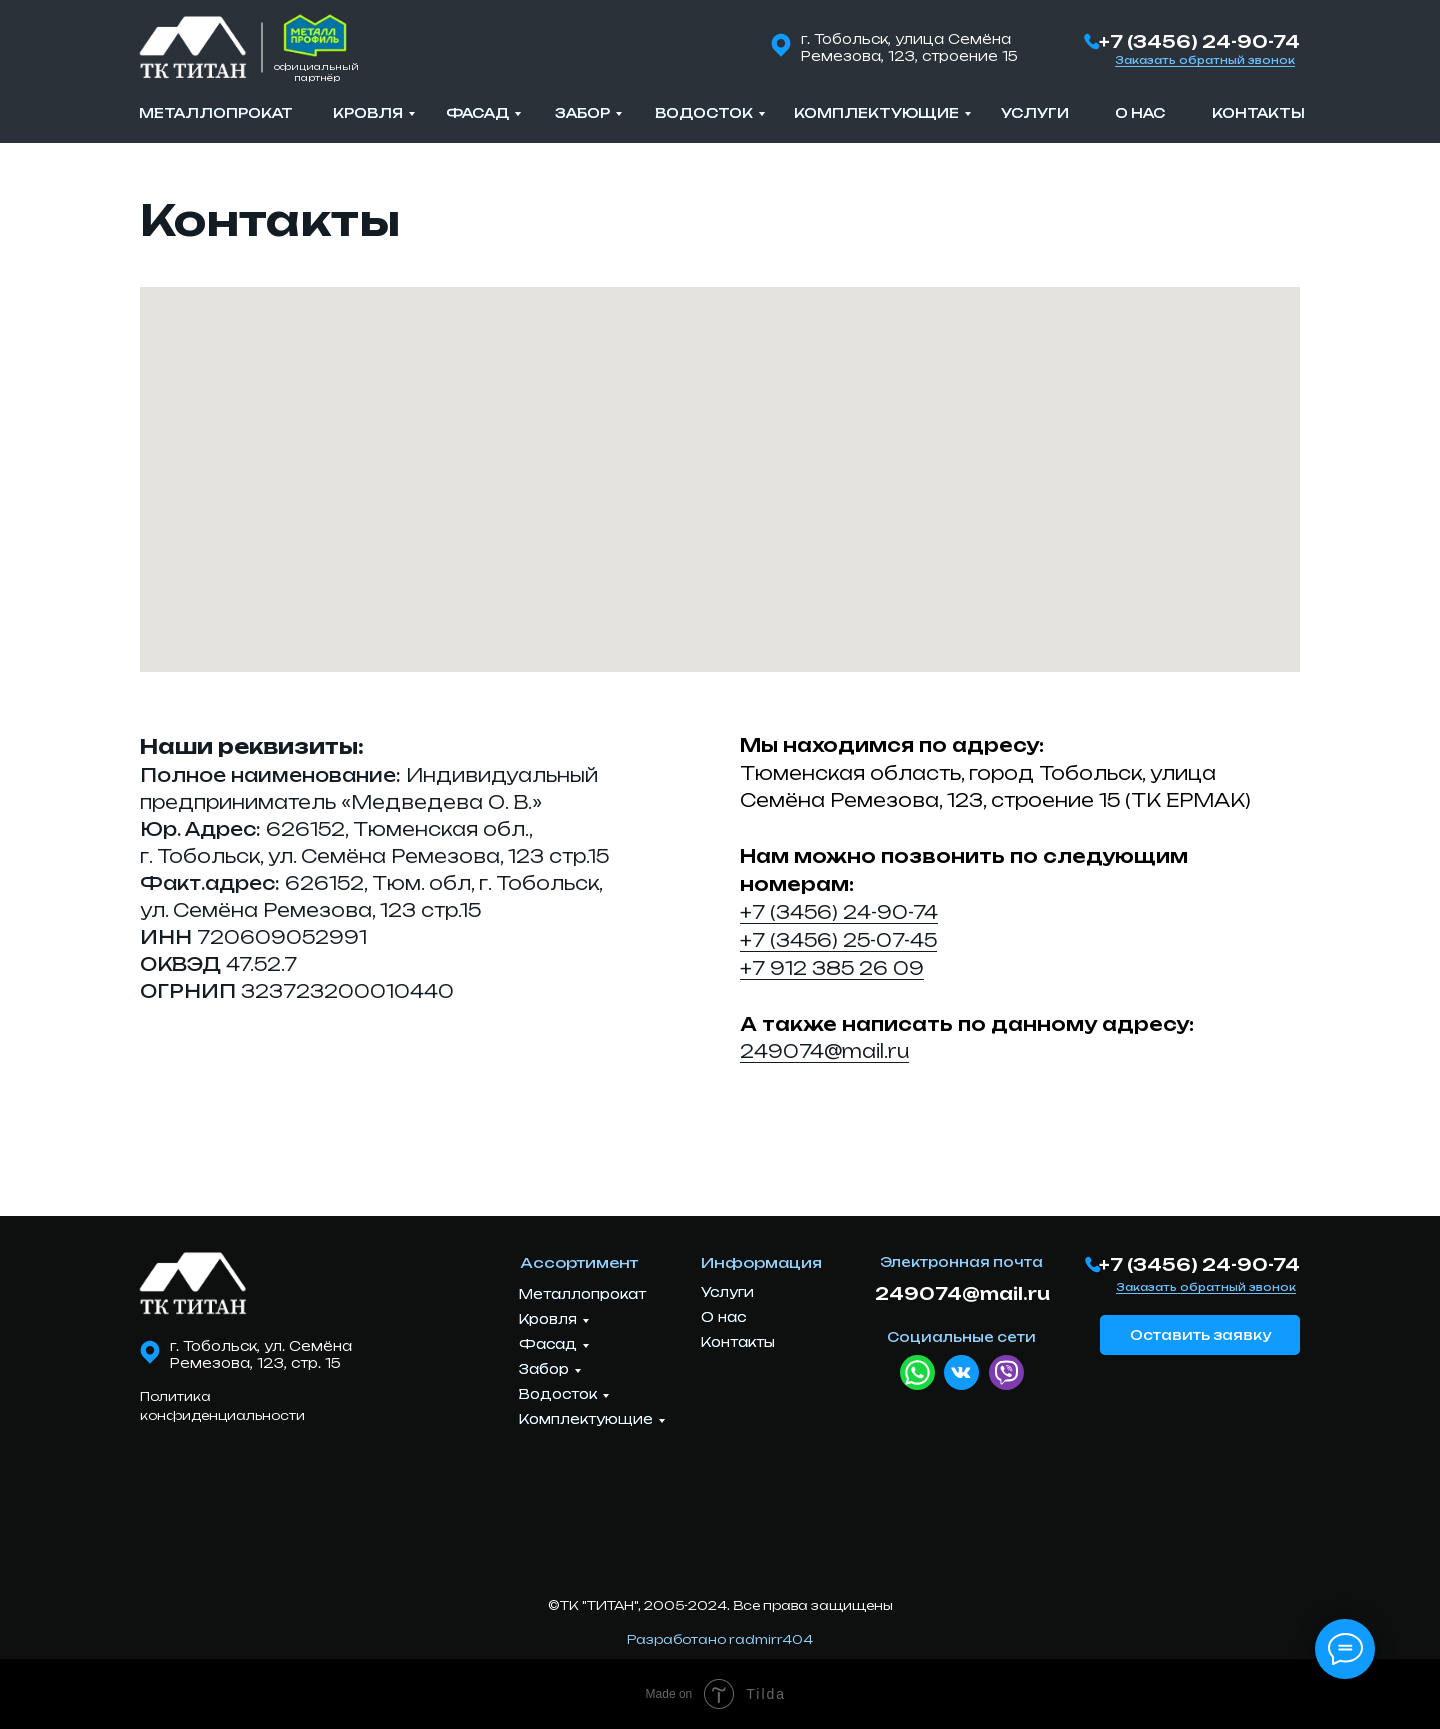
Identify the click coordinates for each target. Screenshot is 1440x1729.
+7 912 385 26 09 (832, 968)
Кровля (368, 113)
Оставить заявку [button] (1200, 1335)
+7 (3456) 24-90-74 (1199, 41)
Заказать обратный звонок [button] (1205, 60)
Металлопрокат (216, 113)
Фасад (477, 113)
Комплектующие (876, 113)
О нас (1140, 113)
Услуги (1035, 113)
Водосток (704, 113)
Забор (582, 113)
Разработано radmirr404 (720, 1639)
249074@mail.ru (824, 1051)
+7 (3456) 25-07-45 (838, 940)
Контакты (1258, 113)
